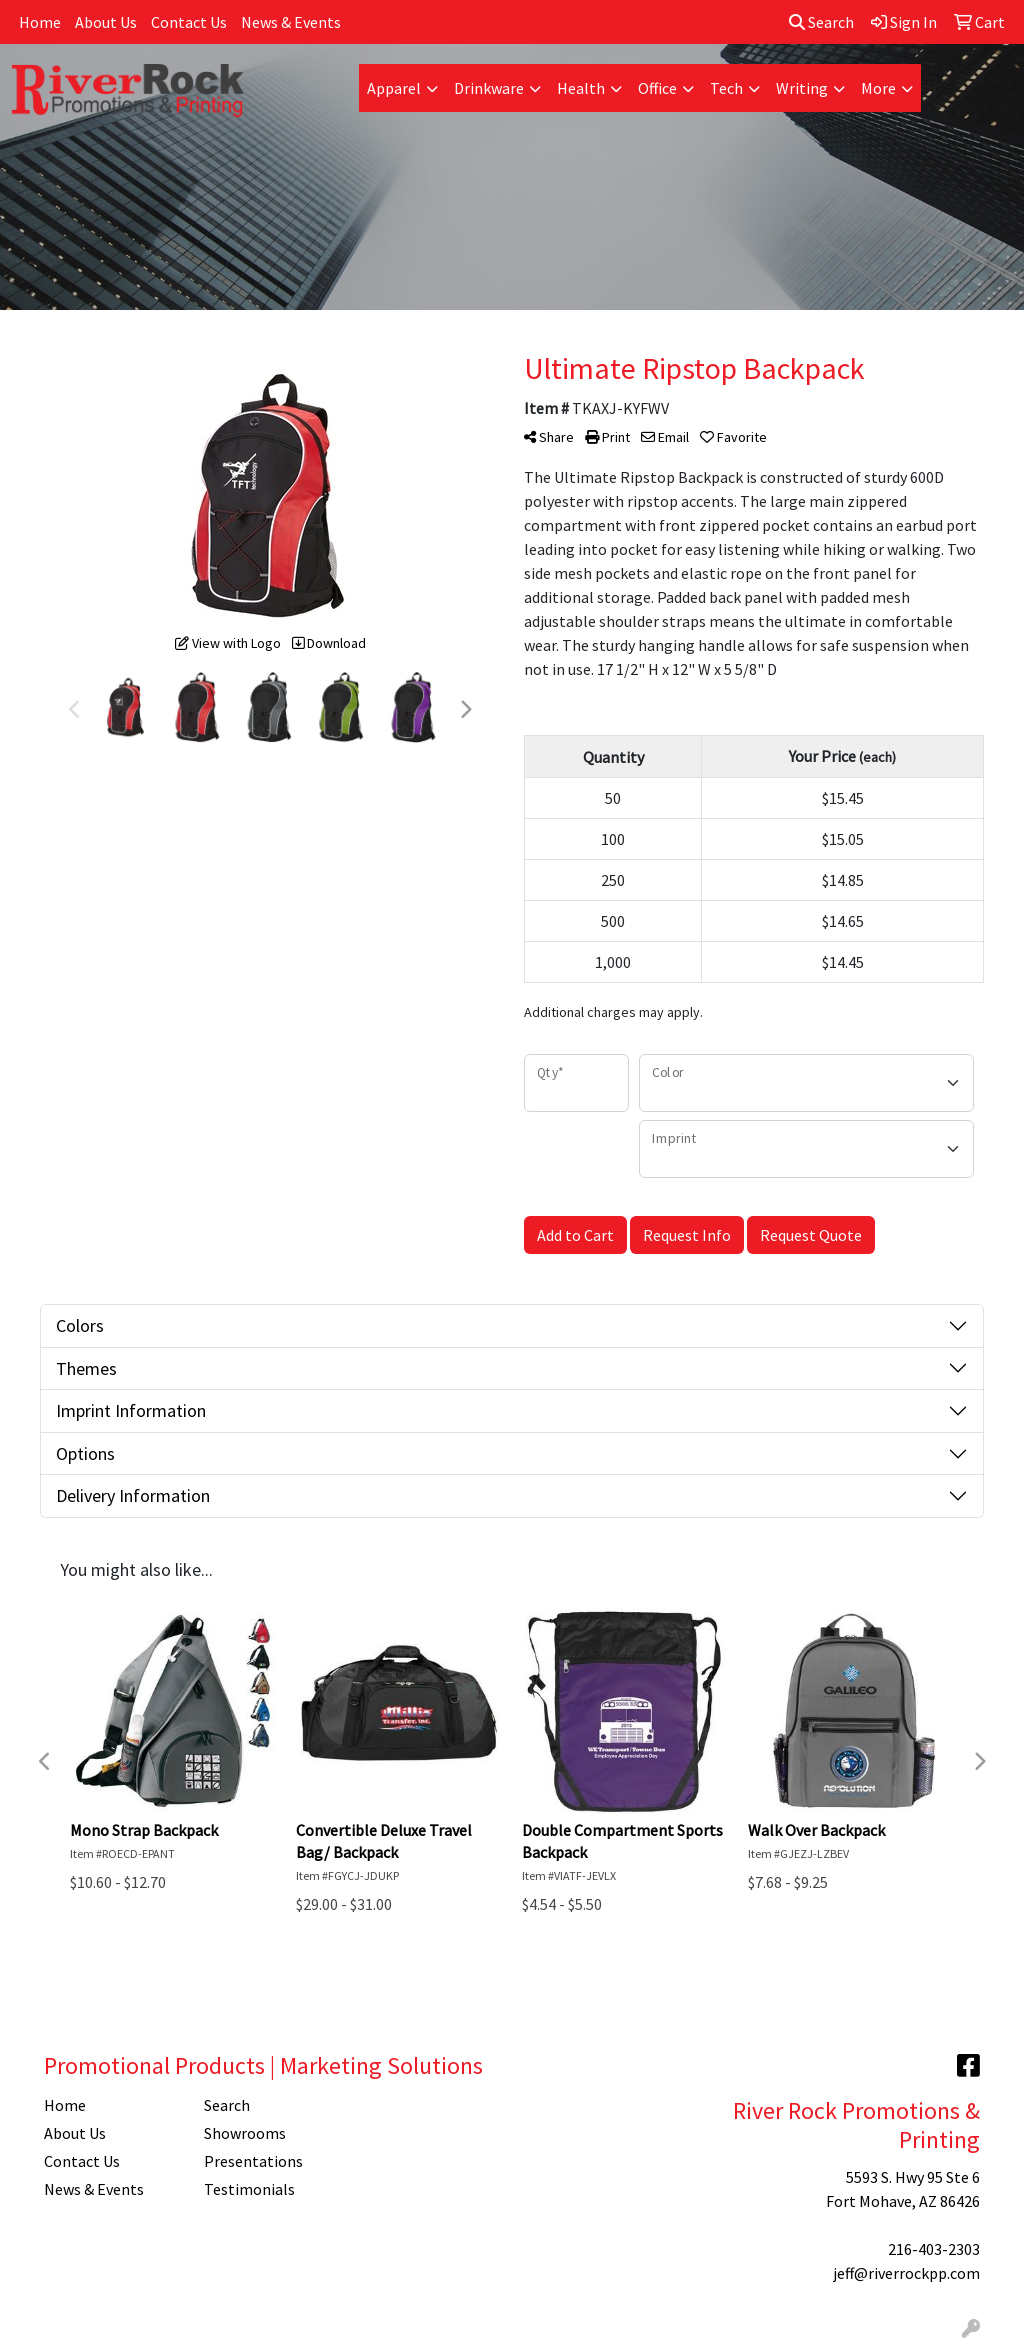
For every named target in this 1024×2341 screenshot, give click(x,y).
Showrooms (245, 2133)
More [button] (878, 88)
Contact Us (189, 22)
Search (821, 22)
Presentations (253, 2161)
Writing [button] (802, 88)
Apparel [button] (394, 88)
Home (40, 22)
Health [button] (581, 88)
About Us (106, 22)
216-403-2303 (934, 2249)
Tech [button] (726, 88)
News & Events (291, 22)
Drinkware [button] (489, 88)
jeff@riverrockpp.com (906, 2273)
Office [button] (657, 88)
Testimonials (249, 2189)
